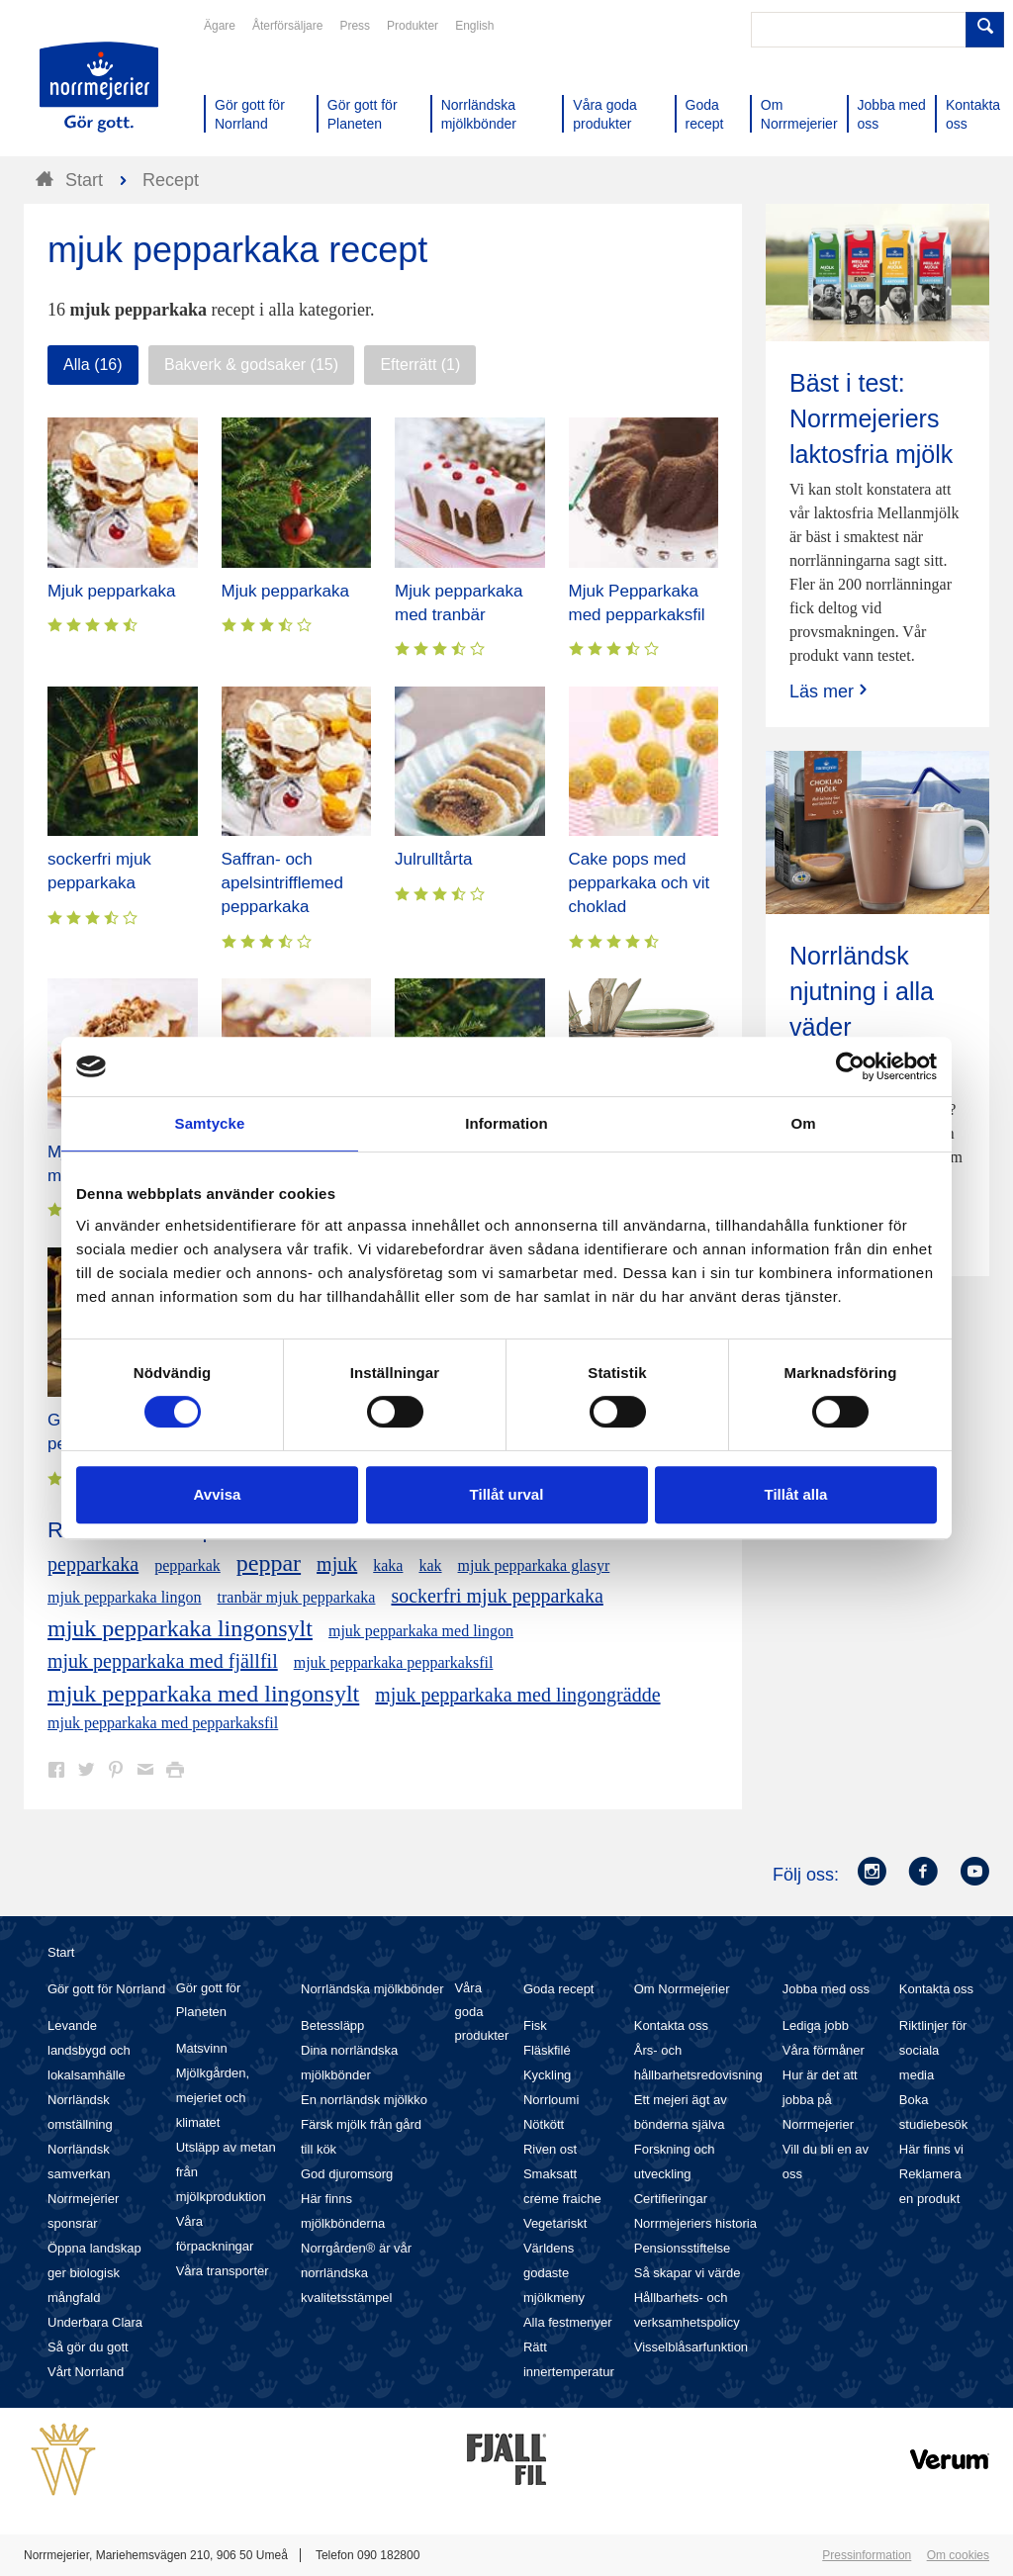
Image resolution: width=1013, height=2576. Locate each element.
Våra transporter (222, 2270)
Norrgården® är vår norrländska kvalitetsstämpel (356, 2273)
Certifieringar (670, 2198)
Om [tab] (802, 1123)
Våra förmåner (824, 2050)
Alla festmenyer (567, 2322)
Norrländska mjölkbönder (372, 1988)
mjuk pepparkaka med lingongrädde (517, 1694)
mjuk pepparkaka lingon (124, 1597)
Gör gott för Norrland (106, 1988)
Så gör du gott (88, 2347)
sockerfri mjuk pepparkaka (496, 1596)
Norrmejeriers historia (695, 2223)
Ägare (219, 26)
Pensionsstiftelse (682, 2248)
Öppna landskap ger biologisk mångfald (94, 2273)
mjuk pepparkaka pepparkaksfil (394, 1662)
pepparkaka (92, 1564)
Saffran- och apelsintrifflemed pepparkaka (282, 883)
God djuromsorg (347, 2173)
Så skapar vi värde (687, 2272)
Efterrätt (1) (420, 364)
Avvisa (217, 1494)
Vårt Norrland (85, 2371)
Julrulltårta (433, 859)
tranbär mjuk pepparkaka (297, 1597)
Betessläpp (332, 2025)
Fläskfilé (547, 2050)
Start (60, 1952)
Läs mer (830, 691)
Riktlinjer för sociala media (933, 2050)
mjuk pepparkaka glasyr (534, 1565)
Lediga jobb (816, 2025)
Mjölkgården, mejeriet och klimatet (212, 2098)
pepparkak (187, 1565)
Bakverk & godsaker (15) (251, 364)
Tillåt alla (796, 1494)
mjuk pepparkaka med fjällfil (162, 1661)
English (474, 26)
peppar (268, 1563)
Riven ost (550, 2149)
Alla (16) (93, 364)
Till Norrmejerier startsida (99, 87)
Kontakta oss (671, 2025)
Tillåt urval (507, 1494)
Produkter (412, 26)
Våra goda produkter (481, 2011)
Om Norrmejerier (682, 1988)
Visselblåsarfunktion (691, 2347)
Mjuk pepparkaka (111, 591)
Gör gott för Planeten (208, 1999)
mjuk (337, 1564)
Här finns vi (931, 2149)
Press (354, 26)
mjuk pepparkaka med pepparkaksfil (162, 1722)
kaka (388, 1565)
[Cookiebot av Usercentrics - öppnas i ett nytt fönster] (850, 1066)
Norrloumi (551, 2099)
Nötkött (543, 2124)
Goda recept (559, 1988)
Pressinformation (866, 2555)
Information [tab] (506, 1123)
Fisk (535, 2025)
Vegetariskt (555, 2223)
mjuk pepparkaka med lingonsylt (203, 1693)
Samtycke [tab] (210, 1123)
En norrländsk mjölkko (364, 2099)
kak (429, 1565)
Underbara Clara (94, 2322)
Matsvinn (202, 2048)
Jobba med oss (826, 1988)
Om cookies (958, 2555)
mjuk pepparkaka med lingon (420, 1630)
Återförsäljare (287, 26)
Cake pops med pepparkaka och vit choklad (639, 883)
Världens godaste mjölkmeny (554, 2273)
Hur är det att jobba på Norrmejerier (820, 2100)
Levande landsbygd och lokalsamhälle (89, 2050)
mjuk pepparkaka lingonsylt (180, 1628)
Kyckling (547, 2075)
